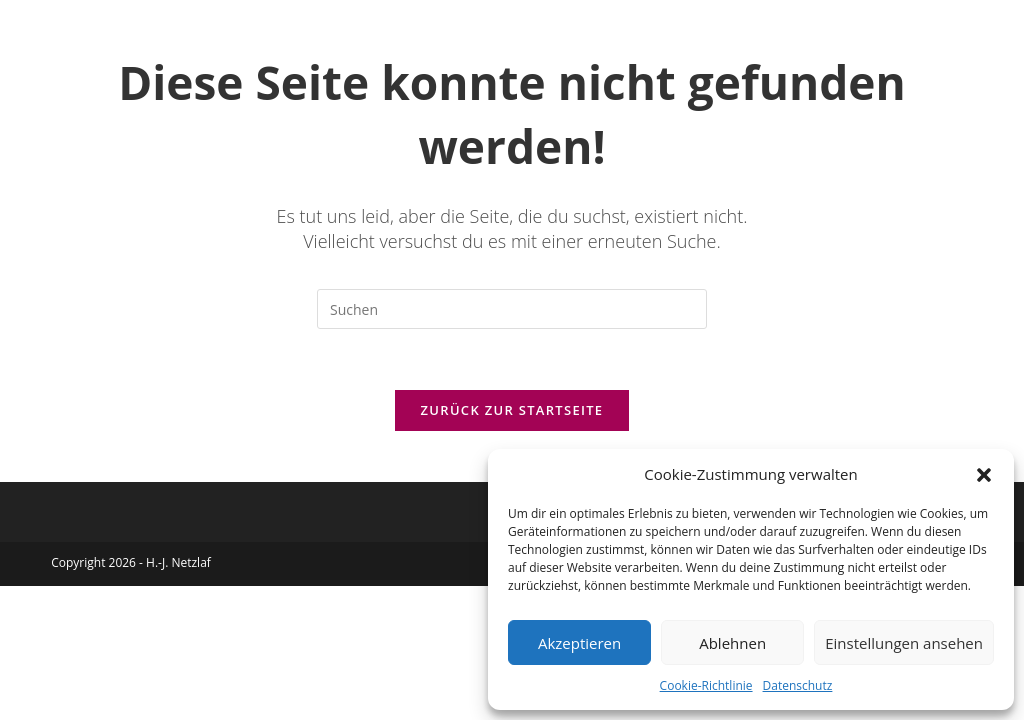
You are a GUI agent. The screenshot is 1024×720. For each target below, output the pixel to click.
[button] (984, 475)
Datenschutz (798, 685)
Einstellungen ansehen (904, 643)
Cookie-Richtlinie (706, 685)
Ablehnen (732, 643)
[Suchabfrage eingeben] (512, 309)
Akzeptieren (579, 643)
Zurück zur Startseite (512, 410)
